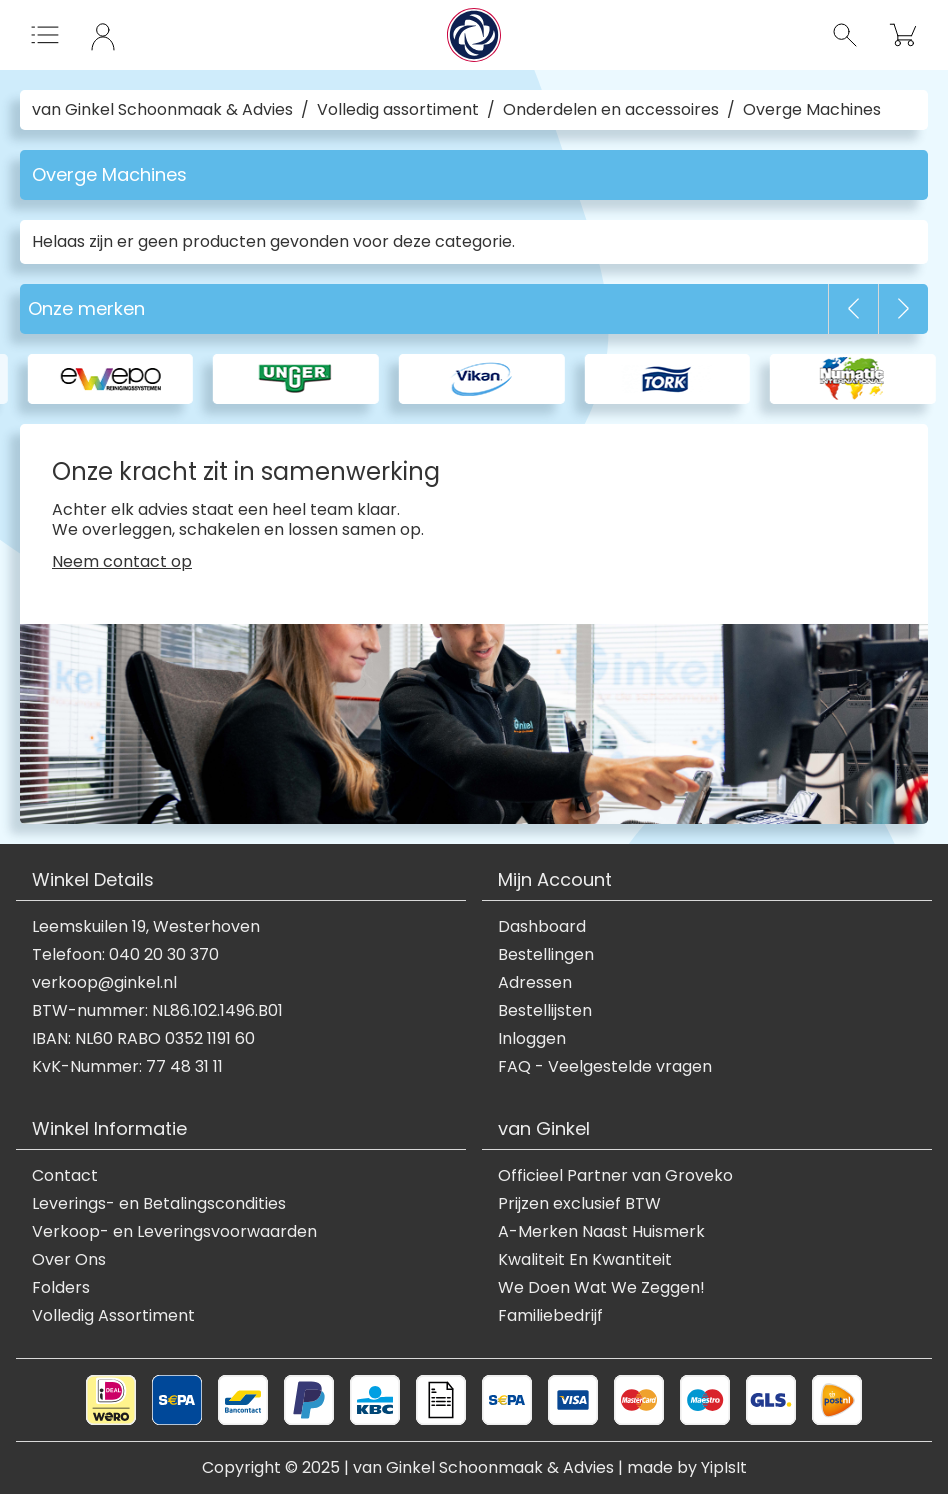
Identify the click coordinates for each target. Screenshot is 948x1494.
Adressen (535, 983)
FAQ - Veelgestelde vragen (605, 1067)
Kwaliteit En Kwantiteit (585, 1260)
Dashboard (542, 927)
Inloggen (532, 1039)
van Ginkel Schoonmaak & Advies (162, 110)
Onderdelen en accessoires (611, 110)
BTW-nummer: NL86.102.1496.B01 (157, 1011)
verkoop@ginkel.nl (104, 983)
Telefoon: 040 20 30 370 (125, 955)
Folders (61, 1288)
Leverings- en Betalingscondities (159, 1204)
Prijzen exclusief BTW (579, 1204)
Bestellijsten (545, 1011)
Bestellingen (546, 955)
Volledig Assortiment (113, 1316)
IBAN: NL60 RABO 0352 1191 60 (143, 1039)
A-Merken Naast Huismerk (601, 1232)
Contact (65, 1176)
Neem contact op (122, 562)
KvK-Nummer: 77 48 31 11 (127, 1067)
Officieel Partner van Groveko (615, 1176)
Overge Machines (812, 110)
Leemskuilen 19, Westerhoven (146, 927)
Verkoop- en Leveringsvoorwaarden (174, 1232)
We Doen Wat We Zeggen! (601, 1288)
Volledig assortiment (398, 110)
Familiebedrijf (550, 1316)
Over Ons (69, 1260)
